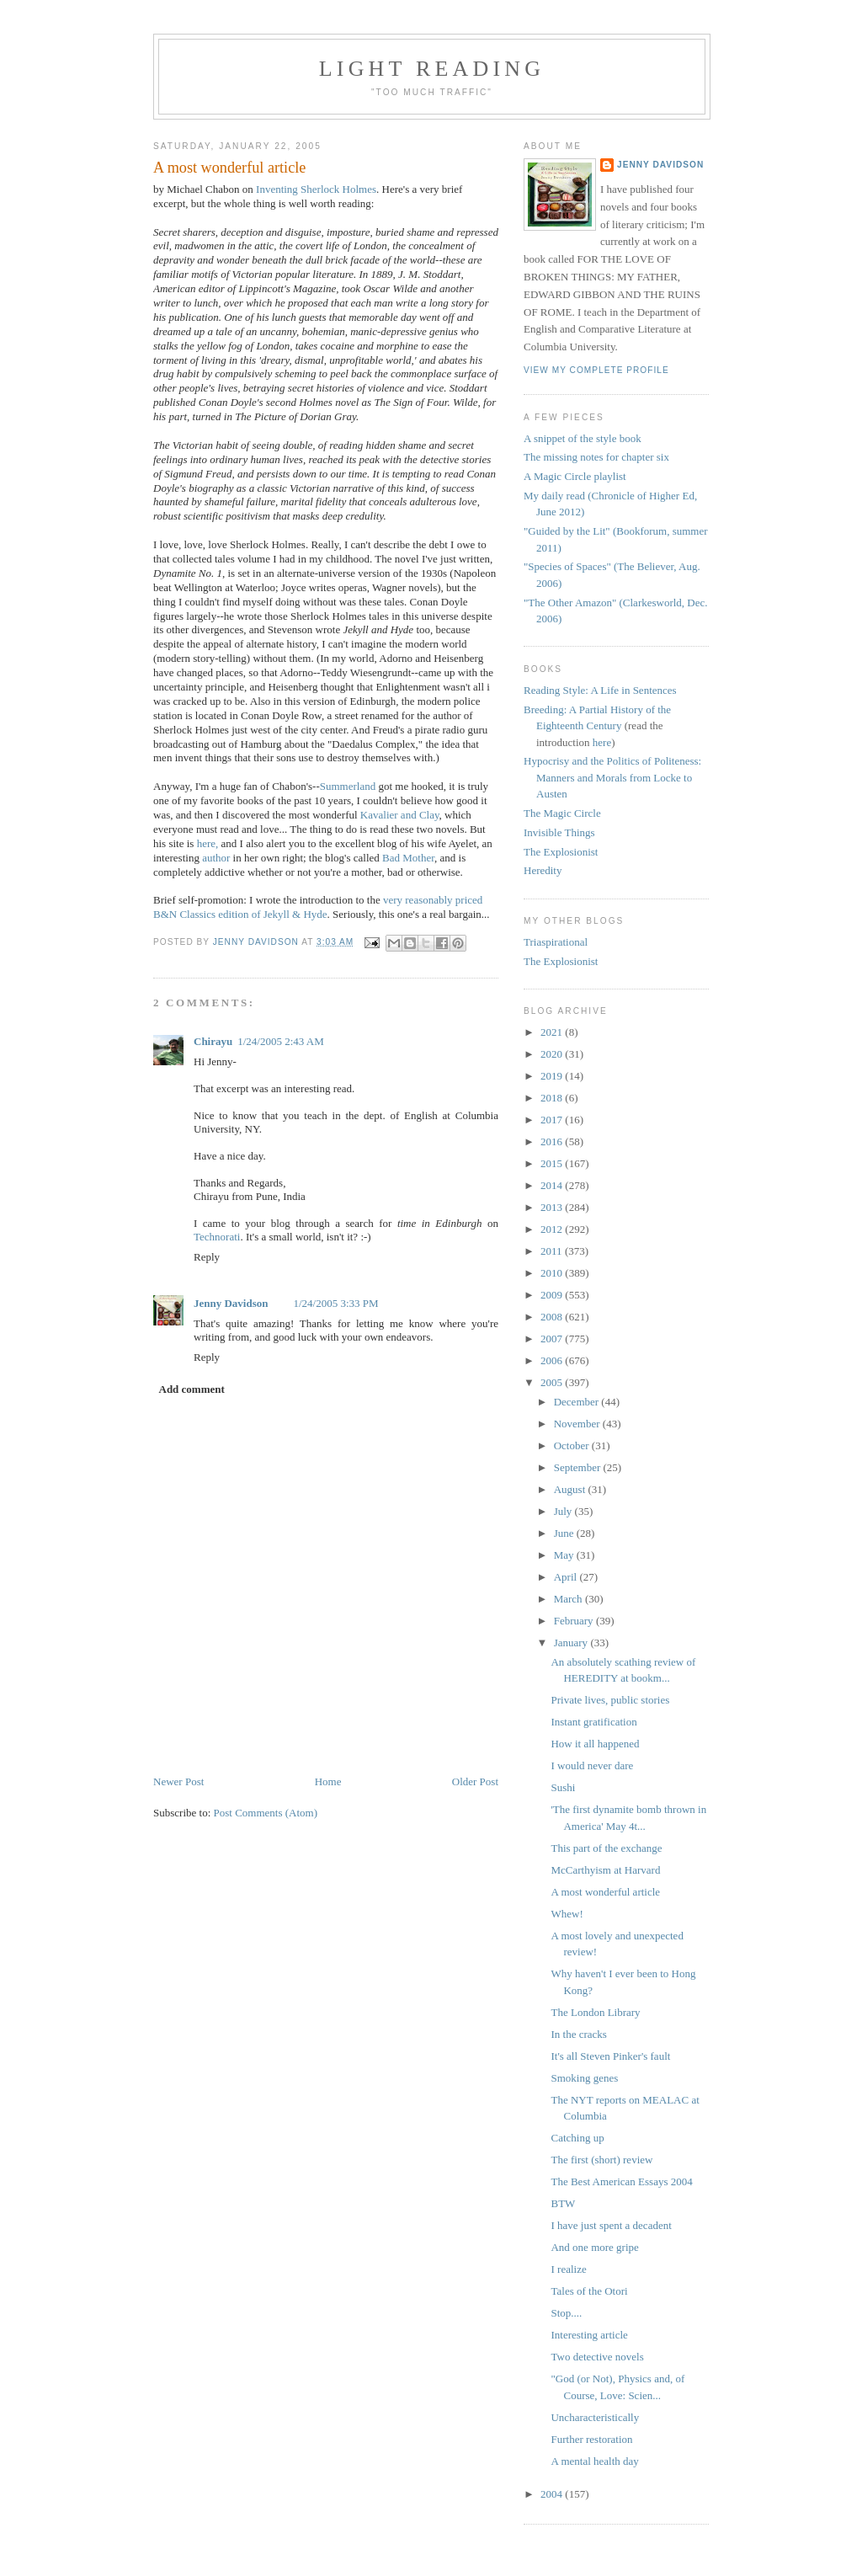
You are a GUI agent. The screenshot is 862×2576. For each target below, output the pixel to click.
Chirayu (213, 1041)
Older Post (475, 1781)
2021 (552, 1032)
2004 (552, 2494)
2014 (552, 1185)
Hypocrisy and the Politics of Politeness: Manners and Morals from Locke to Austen (612, 777)
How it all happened (595, 1743)
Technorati (217, 1236)
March (569, 1598)
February (575, 1620)
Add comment (192, 1389)
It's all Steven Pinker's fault (610, 2056)
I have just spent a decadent (611, 2225)
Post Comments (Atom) (266, 1812)
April (567, 1577)
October (573, 1445)
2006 (552, 1360)
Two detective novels (597, 2356)
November (578, 1423)
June (565, 1533)
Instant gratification (593, 1721)
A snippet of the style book (582, 438)
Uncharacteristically (595, 2417)
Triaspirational (556, 942)
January (572, 1642)
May (565, 1555)
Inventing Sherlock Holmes (316, 189)
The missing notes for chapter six (596, 457)
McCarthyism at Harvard (605, 1870)
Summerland (347, 786)
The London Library (595, 2012)
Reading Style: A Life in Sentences (600, 690)
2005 (552, 1382)
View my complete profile (596, 370)
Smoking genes (584, 2078)
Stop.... (566, 2313)
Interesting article (589, 2334)
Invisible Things (559, 832)
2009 (552, 1294)
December (578, 1401)
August (571, 1489)
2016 (552, 1141)
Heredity (542, 870)
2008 (552, 1316)
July (564, 1511)
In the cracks (578, 2034)
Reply (207, 1257)
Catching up (577, 2137)
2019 (552, 1075)
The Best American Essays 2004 (621, 2181)
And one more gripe (594, 2247)
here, (208, 843)
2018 (552, 1097)
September (579, 1467)
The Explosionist (561, 851)
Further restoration (591, 2439)
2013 (552, 1207)
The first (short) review (601, 2159)
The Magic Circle (562, 813)
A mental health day (594, 2461)
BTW (563, 2203)
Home (328, 1781)
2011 (552, 1251)
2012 (552, 1229)
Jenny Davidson (231, 1303)
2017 (552, 1119)
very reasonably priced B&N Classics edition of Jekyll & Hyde (317, 906)
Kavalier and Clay (399, 814)
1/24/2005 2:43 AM (280, 1041)
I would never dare (592, 1765)
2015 (552, 1163)
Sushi (563, 1787)
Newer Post (178, 1781)
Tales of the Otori (589, 2291)
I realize (568, 2269)
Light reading (432, 68)
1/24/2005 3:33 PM (336, 1303)
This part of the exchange (606, 1848)
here (602, 742)
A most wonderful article (605, 1891)
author (216, 857)
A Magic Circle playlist (575, 476)
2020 (552, 1054)
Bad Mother (408, 857)
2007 (552, 1338)
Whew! (567, 1913)
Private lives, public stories (610, 1699)
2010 (552, 1273)
